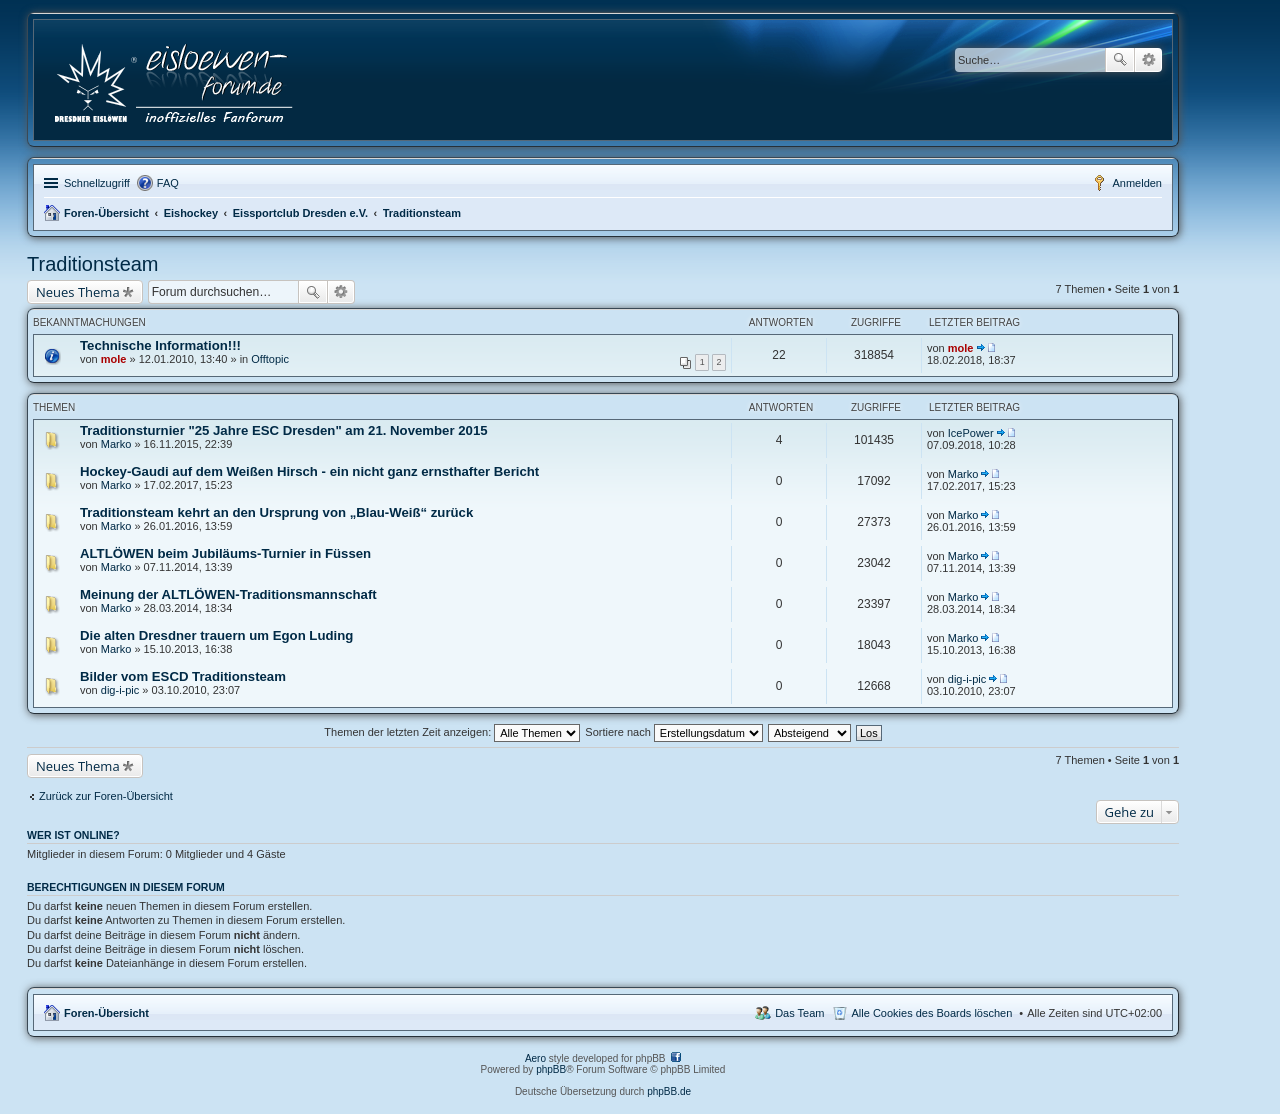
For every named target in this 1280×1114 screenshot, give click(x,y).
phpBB (551, 1069)
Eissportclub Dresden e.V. (300, 213)
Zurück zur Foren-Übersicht (106, 796)
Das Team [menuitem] (799, 1013)
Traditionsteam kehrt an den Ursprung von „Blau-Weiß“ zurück (276, 512)
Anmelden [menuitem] (1137, 183)
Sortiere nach (673, 732)
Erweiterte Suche (1148, 60)
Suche (1120, 60)
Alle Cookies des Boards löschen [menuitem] (932, 1013)
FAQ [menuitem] (168, 183)
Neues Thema (78, 292)
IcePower (971, 433)
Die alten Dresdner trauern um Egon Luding (216, 635)
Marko (116, 444)
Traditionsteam (422, 213)
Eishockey (191, 213)
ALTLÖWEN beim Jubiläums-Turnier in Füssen (225, 553)
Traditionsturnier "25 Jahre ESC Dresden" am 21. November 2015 (284, 430)
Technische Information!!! (160, 345)
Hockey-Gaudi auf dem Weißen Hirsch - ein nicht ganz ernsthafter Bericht (309, 471)
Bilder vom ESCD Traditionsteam (183, 676)
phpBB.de (669, 1091)
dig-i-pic (120, 690)
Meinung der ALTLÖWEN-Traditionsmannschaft (228, 594)
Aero (535, 1058)
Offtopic (270, 359)
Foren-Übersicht (106, 213)
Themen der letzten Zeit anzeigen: (452, 732)
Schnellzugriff (97, 183)
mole (114, 359)
